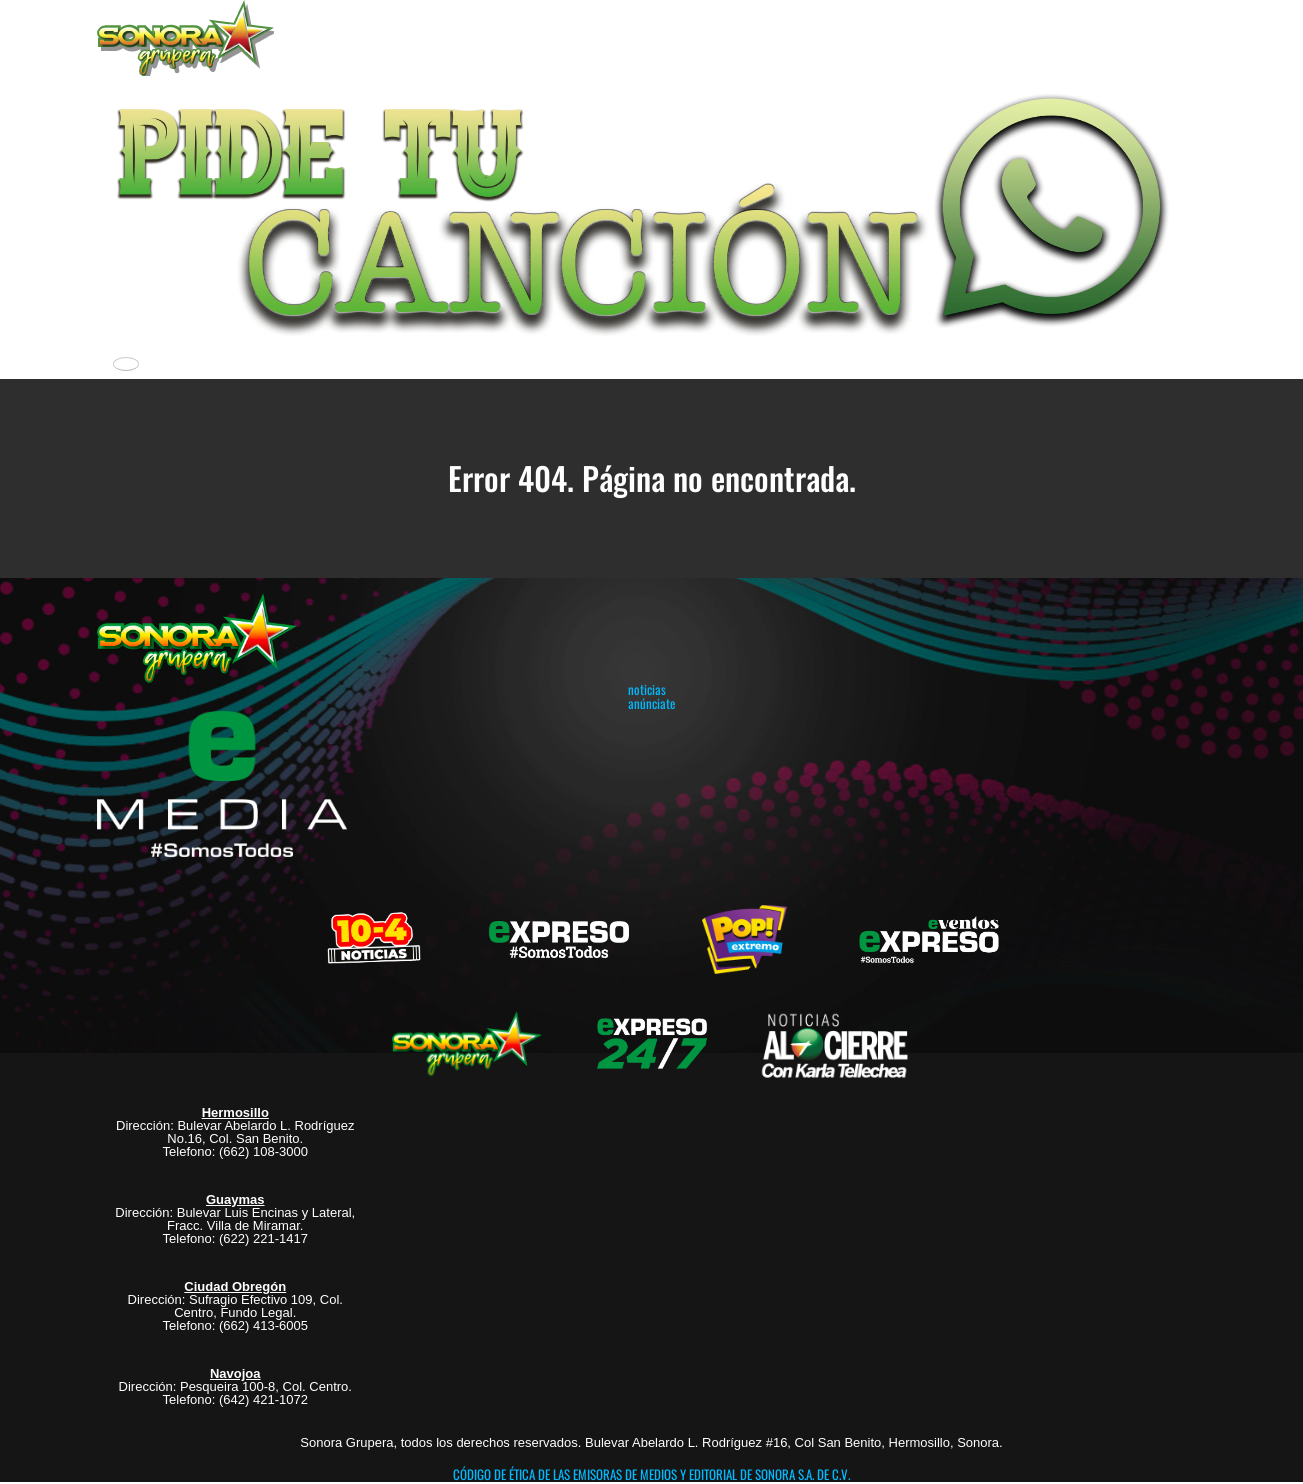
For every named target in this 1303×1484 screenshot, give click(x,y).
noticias (647, 689)
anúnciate (651, 703)
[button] (652, 210)
